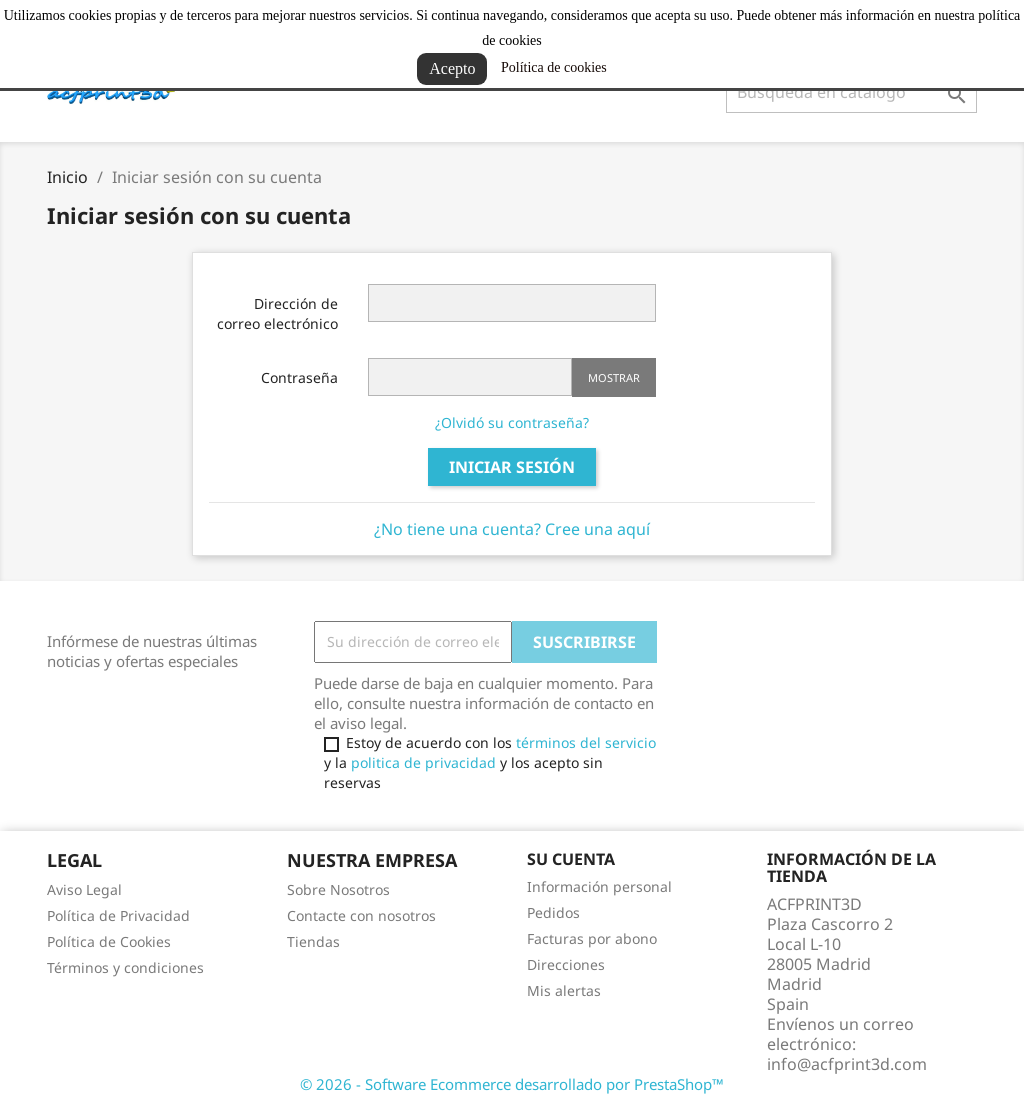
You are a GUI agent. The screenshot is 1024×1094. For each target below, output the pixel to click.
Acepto (452, 68)
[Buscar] (851, 92)
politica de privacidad (423, 762)
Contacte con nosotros (361, 915)
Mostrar (614, 377)
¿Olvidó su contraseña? (512, 422)
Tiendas (313, 941)
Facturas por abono (592, 938)
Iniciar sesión (512, 467)
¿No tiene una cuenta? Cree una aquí (512, 529)
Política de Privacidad (118, 915)
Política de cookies (554, 67)
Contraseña (299, 377)
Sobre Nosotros (338, 889)
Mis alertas (564, 990)
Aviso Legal (84, 889)
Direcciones (566, 964)
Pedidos (553, 912)
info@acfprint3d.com (847, 1064)
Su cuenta (571, 859)
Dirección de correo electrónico (277, 313)
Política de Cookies (109, 941)
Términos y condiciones (125, 967)
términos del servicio (586, 742)
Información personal (599, 886)
